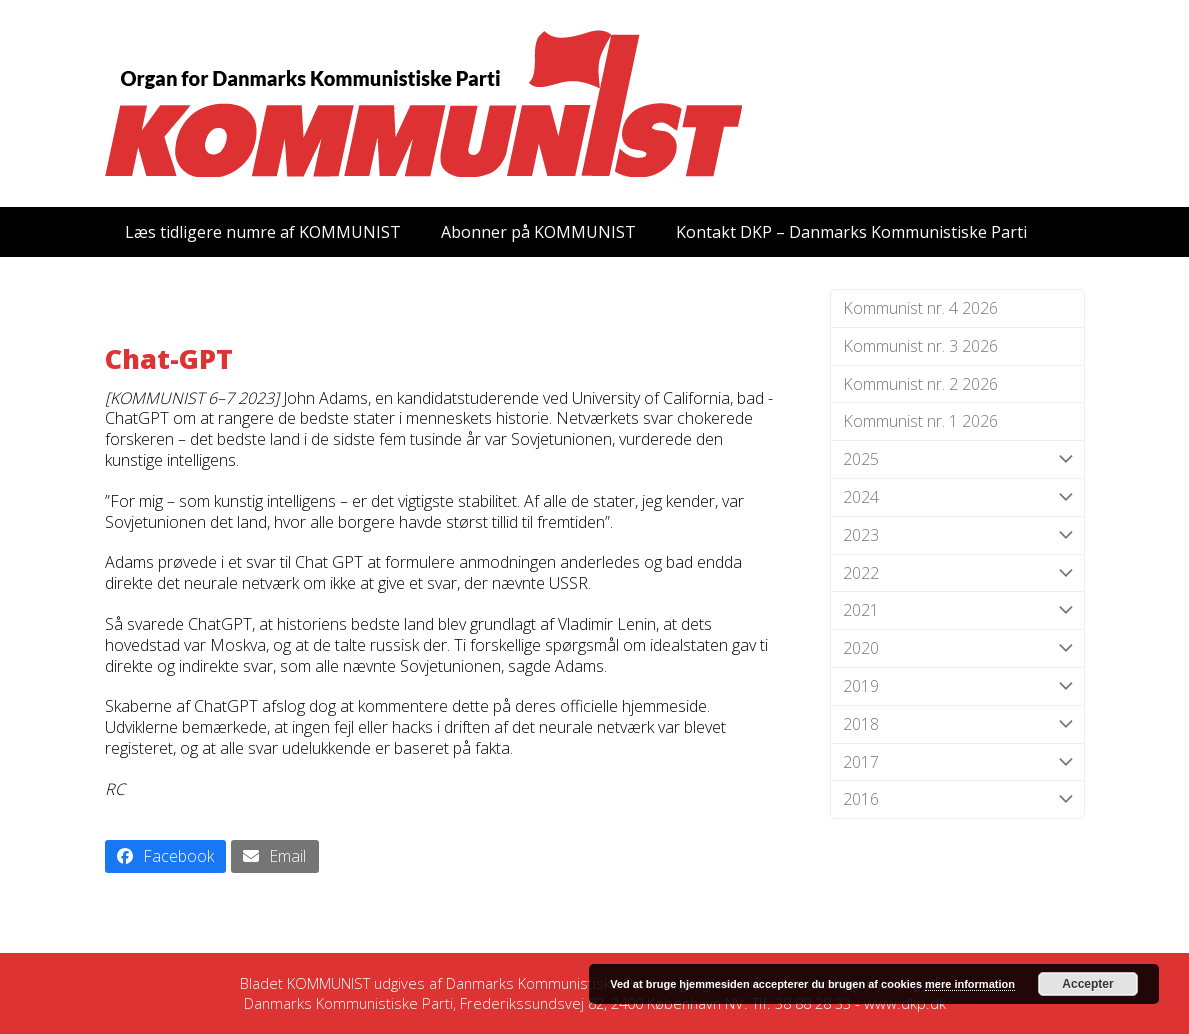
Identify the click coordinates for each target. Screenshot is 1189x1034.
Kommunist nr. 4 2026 (920, 308)
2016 (957, 799)
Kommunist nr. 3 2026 (920, 346)
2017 (957, 762)
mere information (970, 984)
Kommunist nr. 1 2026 (920, 421)
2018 (957, 724)
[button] (166, 856)
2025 (957, 459)
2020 (957, 648)
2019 (957, 686)
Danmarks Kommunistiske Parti (550, 983)
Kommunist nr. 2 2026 (920, 384)
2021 (957, 610)
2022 (957, 573)
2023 (957, 535)
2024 (957, 497)
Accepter (1087, 984)
